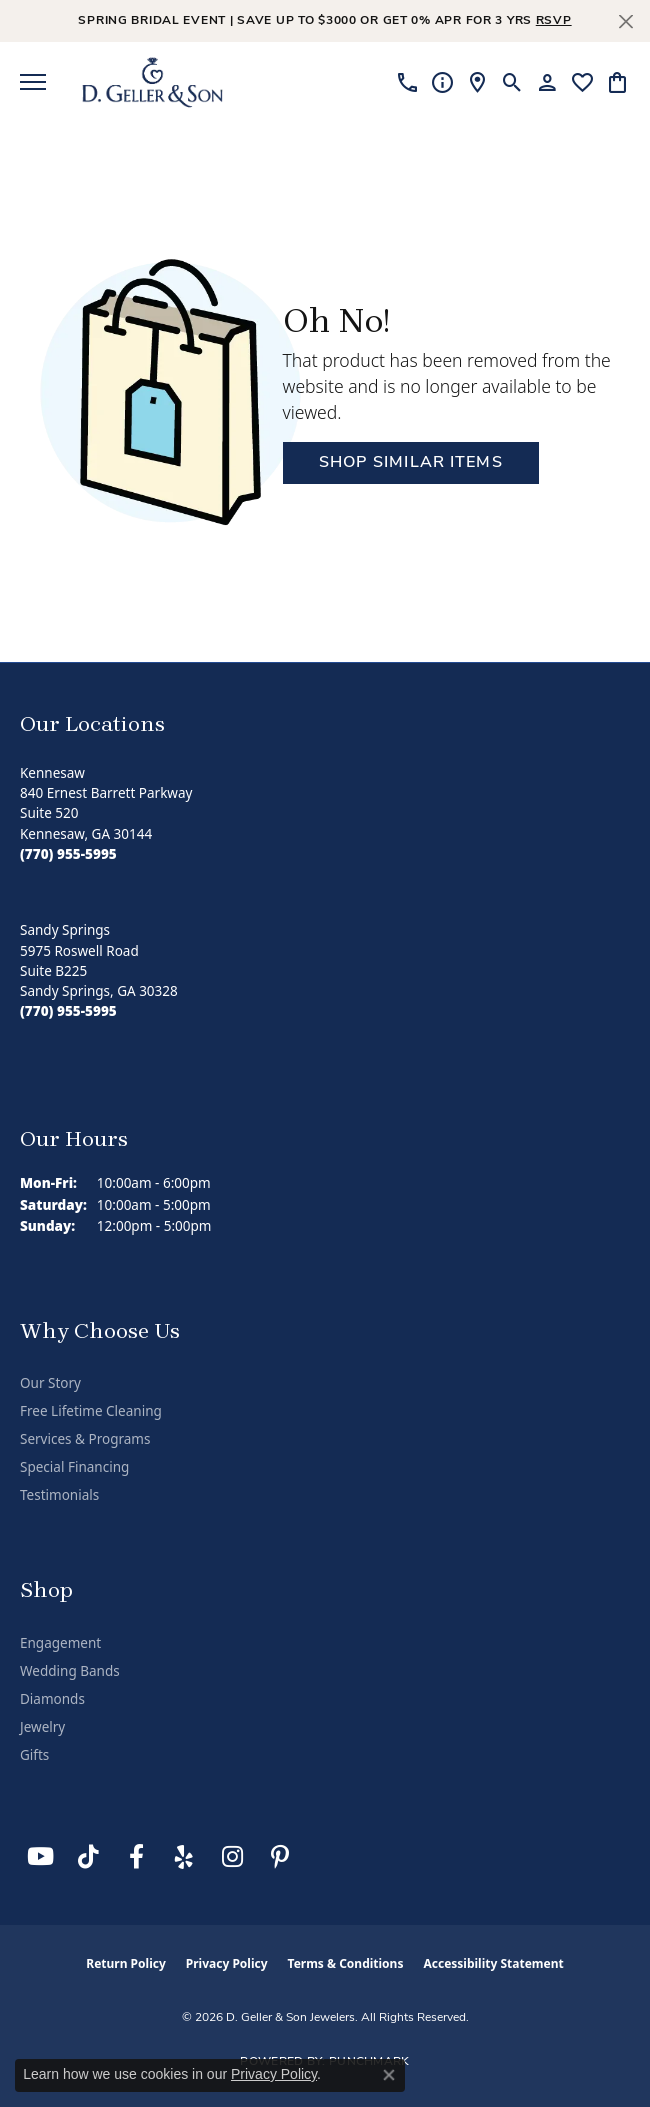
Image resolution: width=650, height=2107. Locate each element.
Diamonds (52, 1699)
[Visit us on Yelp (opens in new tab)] (184, 1857)
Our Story (50, 1383)
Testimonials (59, 1495)
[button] (512, 82)
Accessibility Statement (493, 1963)
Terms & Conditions (346, 1963)
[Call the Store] (68, 854)
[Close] (625, 21)
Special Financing (74, 1467)
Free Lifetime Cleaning (91, 1411)
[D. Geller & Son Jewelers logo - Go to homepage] (152, 82)
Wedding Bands (70, 1671)
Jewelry (42, 1727)
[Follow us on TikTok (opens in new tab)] (88, 1857)
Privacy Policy (227, 1963)
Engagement (60, 1643)
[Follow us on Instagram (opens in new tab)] (232, 1857)
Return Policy (126, 1963)
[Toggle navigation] (33, 82)
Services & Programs (85, 1439)
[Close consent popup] (389, 2075)
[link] (407, 82)
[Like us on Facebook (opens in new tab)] (136, 1857)
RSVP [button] (554, 21)
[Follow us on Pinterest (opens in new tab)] (280, 1857)
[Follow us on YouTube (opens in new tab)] (40, 1857)
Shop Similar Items (411, 463)
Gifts (34, 1755)
